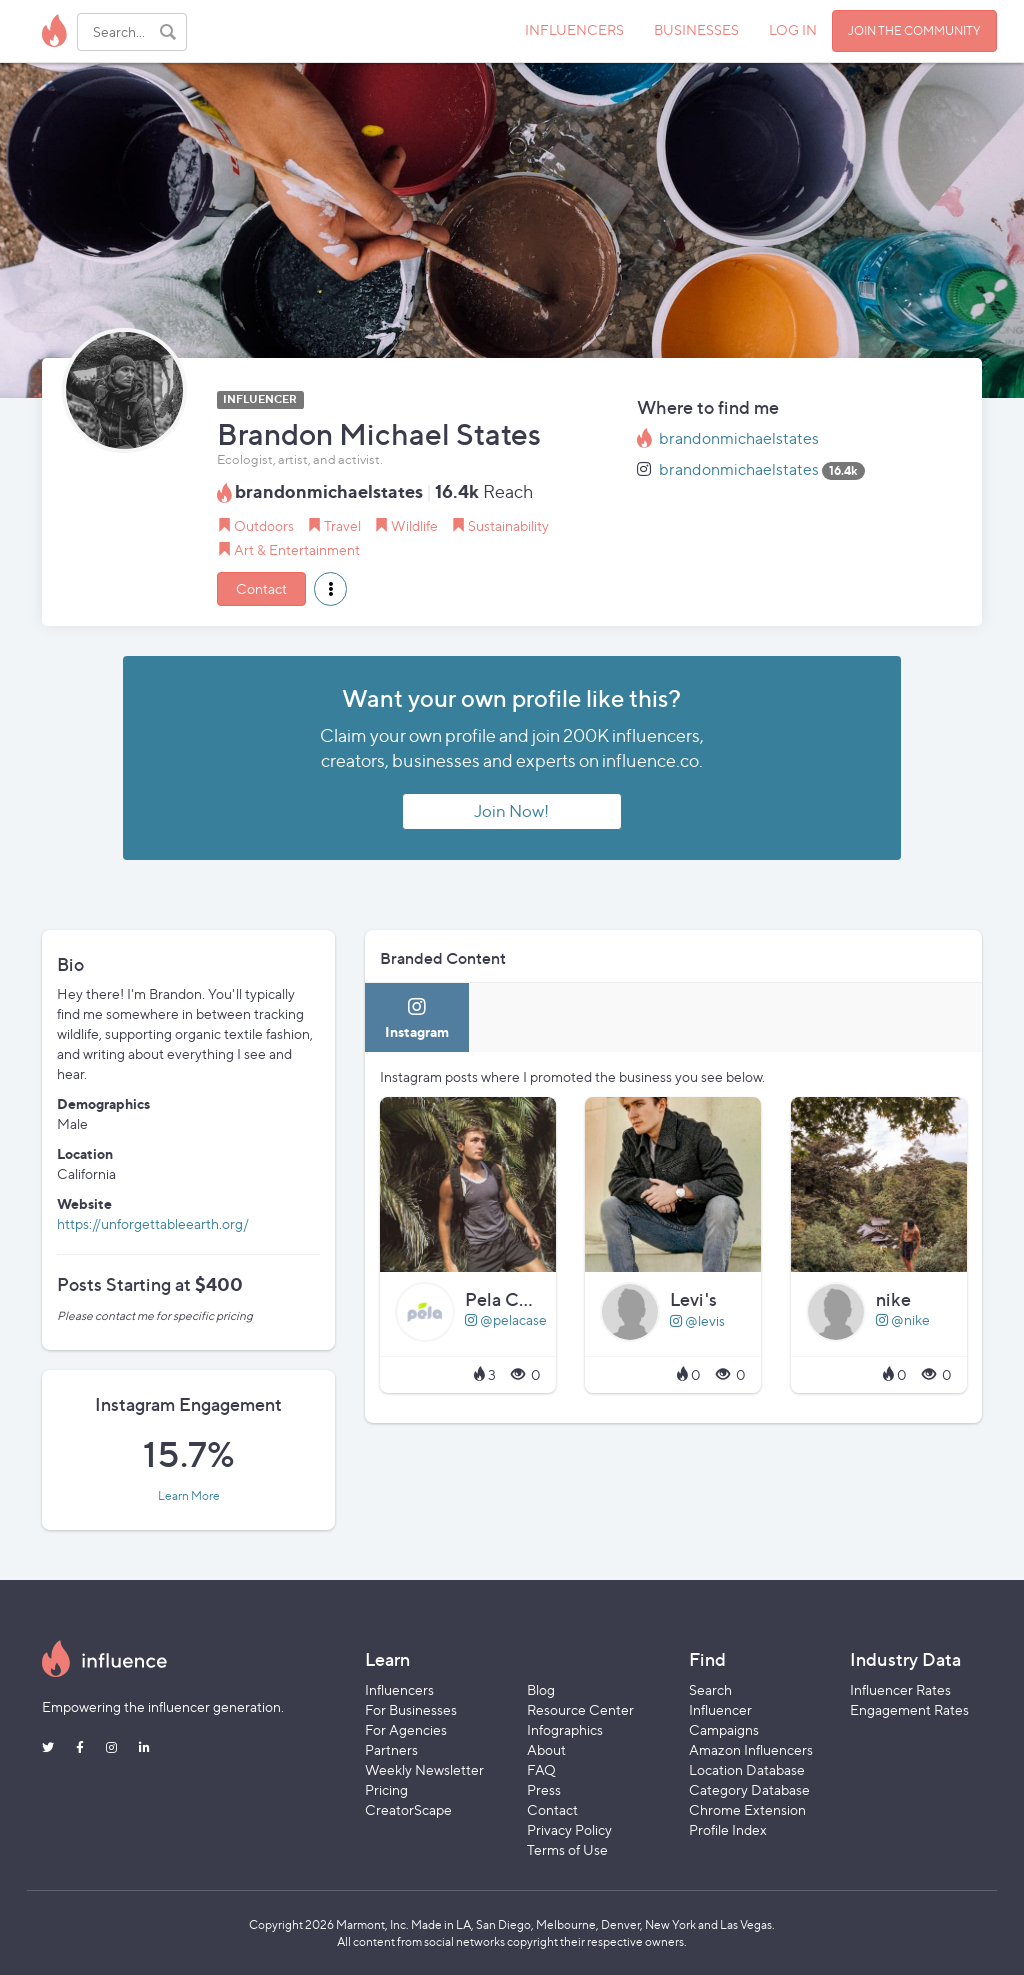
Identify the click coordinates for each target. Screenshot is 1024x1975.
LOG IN (793, 29)
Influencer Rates (900, 1689)
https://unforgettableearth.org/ (153, 1223)
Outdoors (264, 525)
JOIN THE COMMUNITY (914, 30)
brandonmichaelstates (739, 438)
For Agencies (406, 1729)
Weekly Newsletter (424, 1769)
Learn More (189, 1496)
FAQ (541, 1769)
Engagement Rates (909, 1709)
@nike (903, 1319)
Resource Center (580, 1709)
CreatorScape (408, 1809)
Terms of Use (567, 1849)
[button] (330, 589)
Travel (342, 525)
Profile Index (728, 1829)
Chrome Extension (747, 1809)
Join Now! (511, 811)
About (546, 1749)
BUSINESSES (696, 29)
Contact (261, 588)
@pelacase (506, 1319)
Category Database (749, 1789)
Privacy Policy (569, 1829)
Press (544, 1789)
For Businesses (411, 1709)
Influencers (399, 1689)
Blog (541, 1689)
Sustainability (508, 525)
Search (710, 1689)
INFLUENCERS (574, 29)
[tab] (417, 1017)
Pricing (386, 1789)
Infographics (565, 1729)
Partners (391, 1749)
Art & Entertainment (297, 549)
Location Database (747, 1769)
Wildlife (414, 525)
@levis (697, 1320)
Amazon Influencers (751, 1749)
